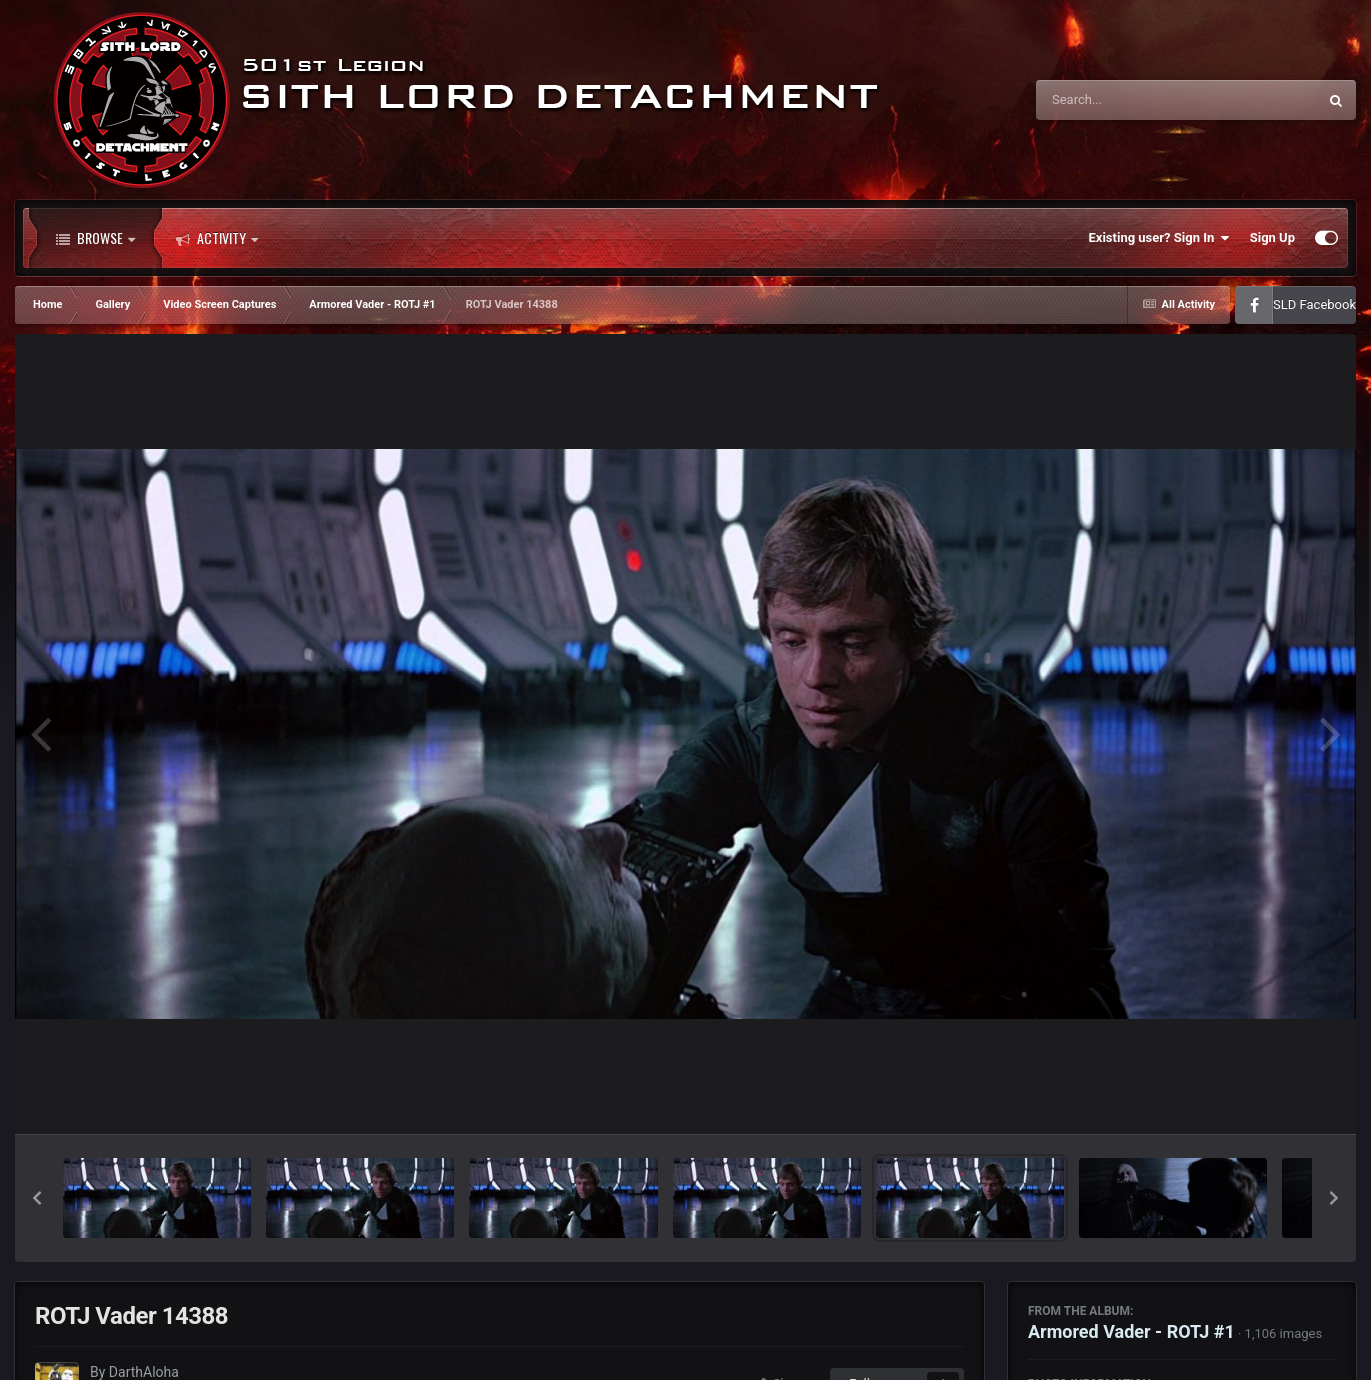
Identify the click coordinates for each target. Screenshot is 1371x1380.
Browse (95, 238)
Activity (217, 238)
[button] (37, 1198)
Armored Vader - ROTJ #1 (1131, 1331)
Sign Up (1272, 237)
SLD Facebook (1314, 304)
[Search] (1126, 100)
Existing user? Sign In (1159, 238)
